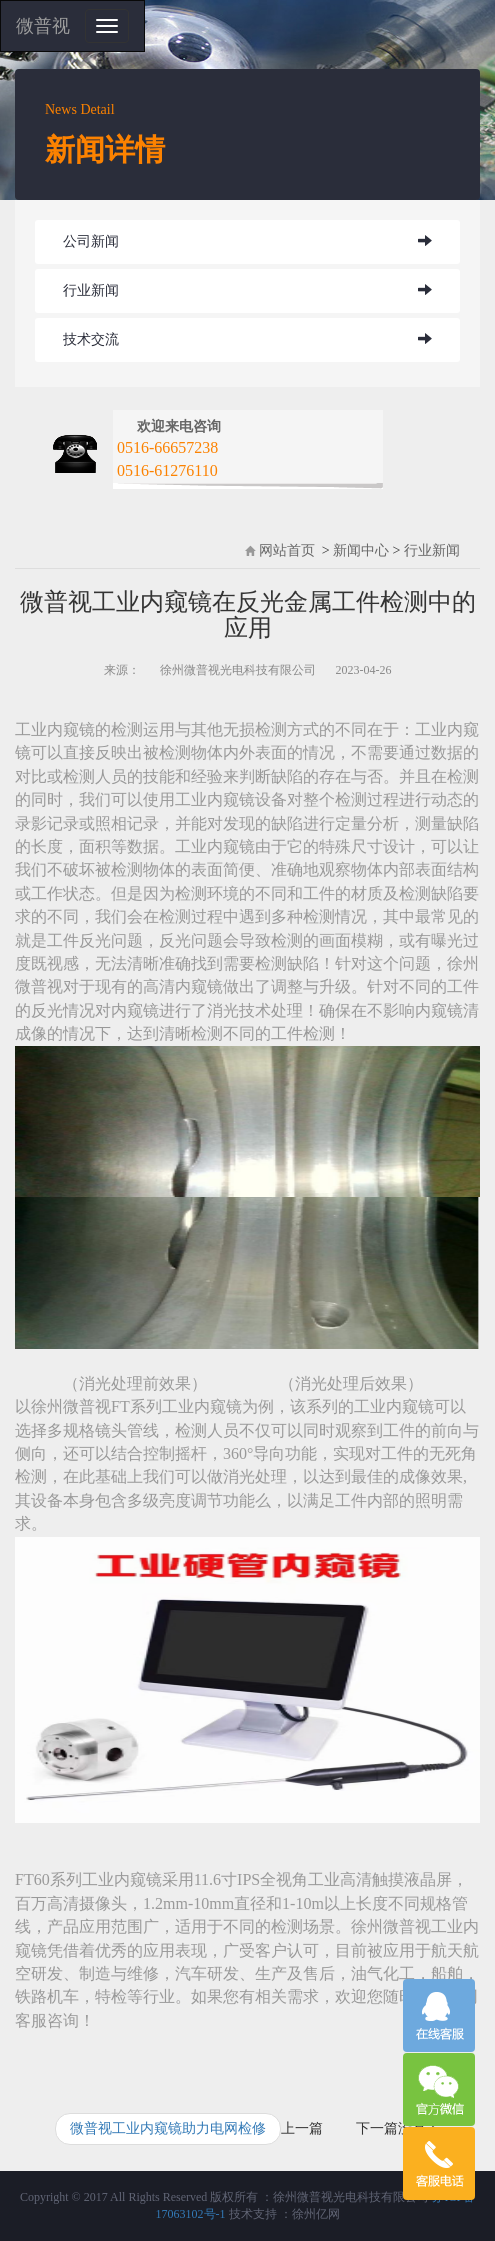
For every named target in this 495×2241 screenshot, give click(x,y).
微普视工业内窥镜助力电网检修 (168, 2128)
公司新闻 (91, 241)
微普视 (43, 26)
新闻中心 (361, 550)
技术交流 (91, 339)
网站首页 (287, 550)
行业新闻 (91, 290)
